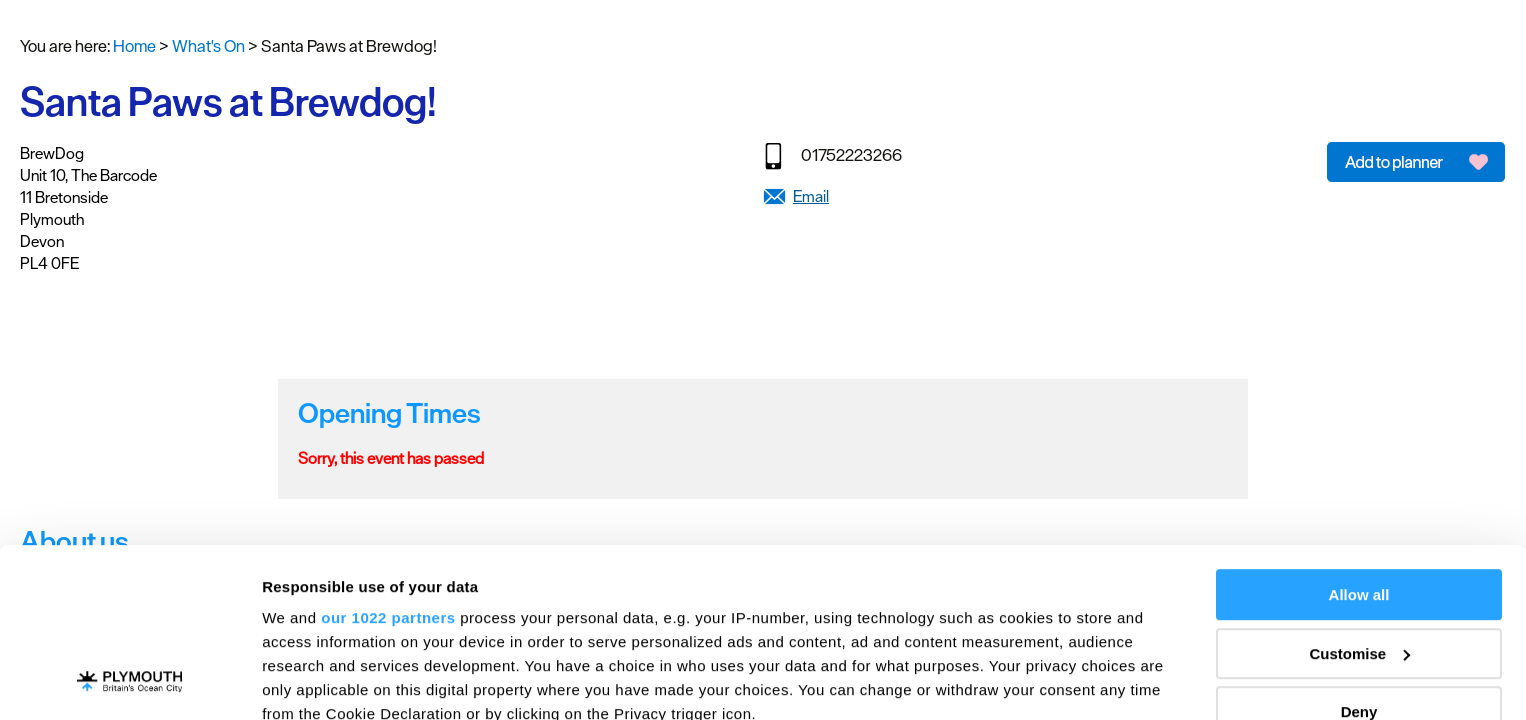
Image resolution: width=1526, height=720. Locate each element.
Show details (308, 680)
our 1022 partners (388, 459)
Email (811, 196)
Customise (1359, 495)
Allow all (1359, 436)
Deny (1359, 553)
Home (134, 46)
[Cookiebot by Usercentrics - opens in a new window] (129, 681)
